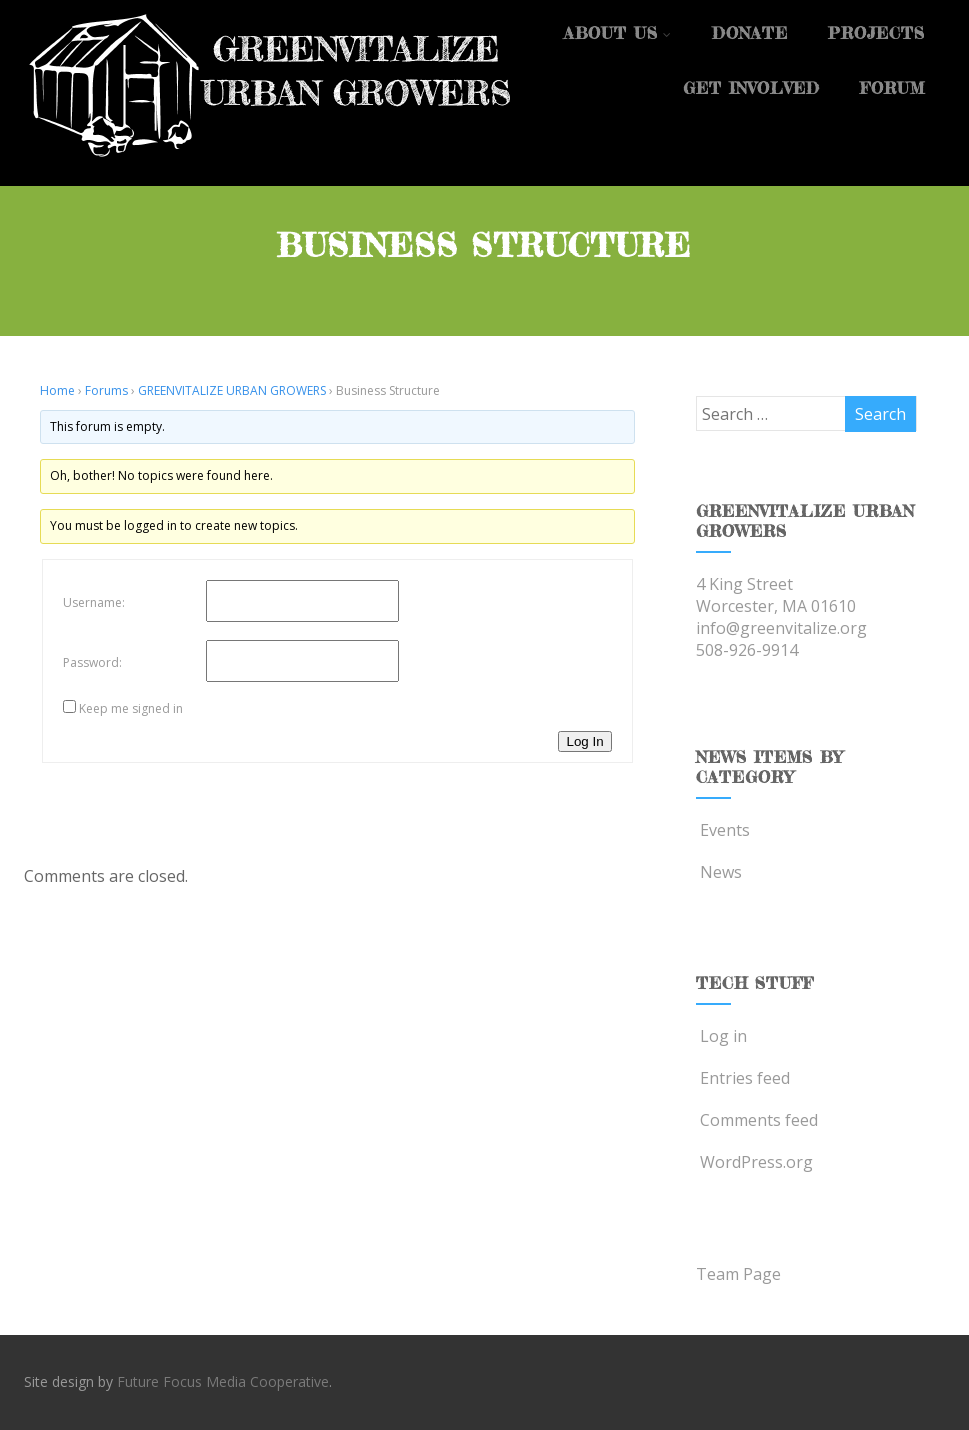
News (719, 872)
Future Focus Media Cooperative (223, 1381)
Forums (106, 390)
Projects (876, 33)
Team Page (738, 1274)
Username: (94, 602)
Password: (92, 662)
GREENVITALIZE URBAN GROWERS (232, 390)
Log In (584, 741)
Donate (750, 33)
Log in (721, 1036)
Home (57, 390)
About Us (618, 33)
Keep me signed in (131, 708)
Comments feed (757, 1120)
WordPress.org (754, 1162)
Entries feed (743, 1078)
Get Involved (751, 88)
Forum (892, 88)
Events (723, 830)
